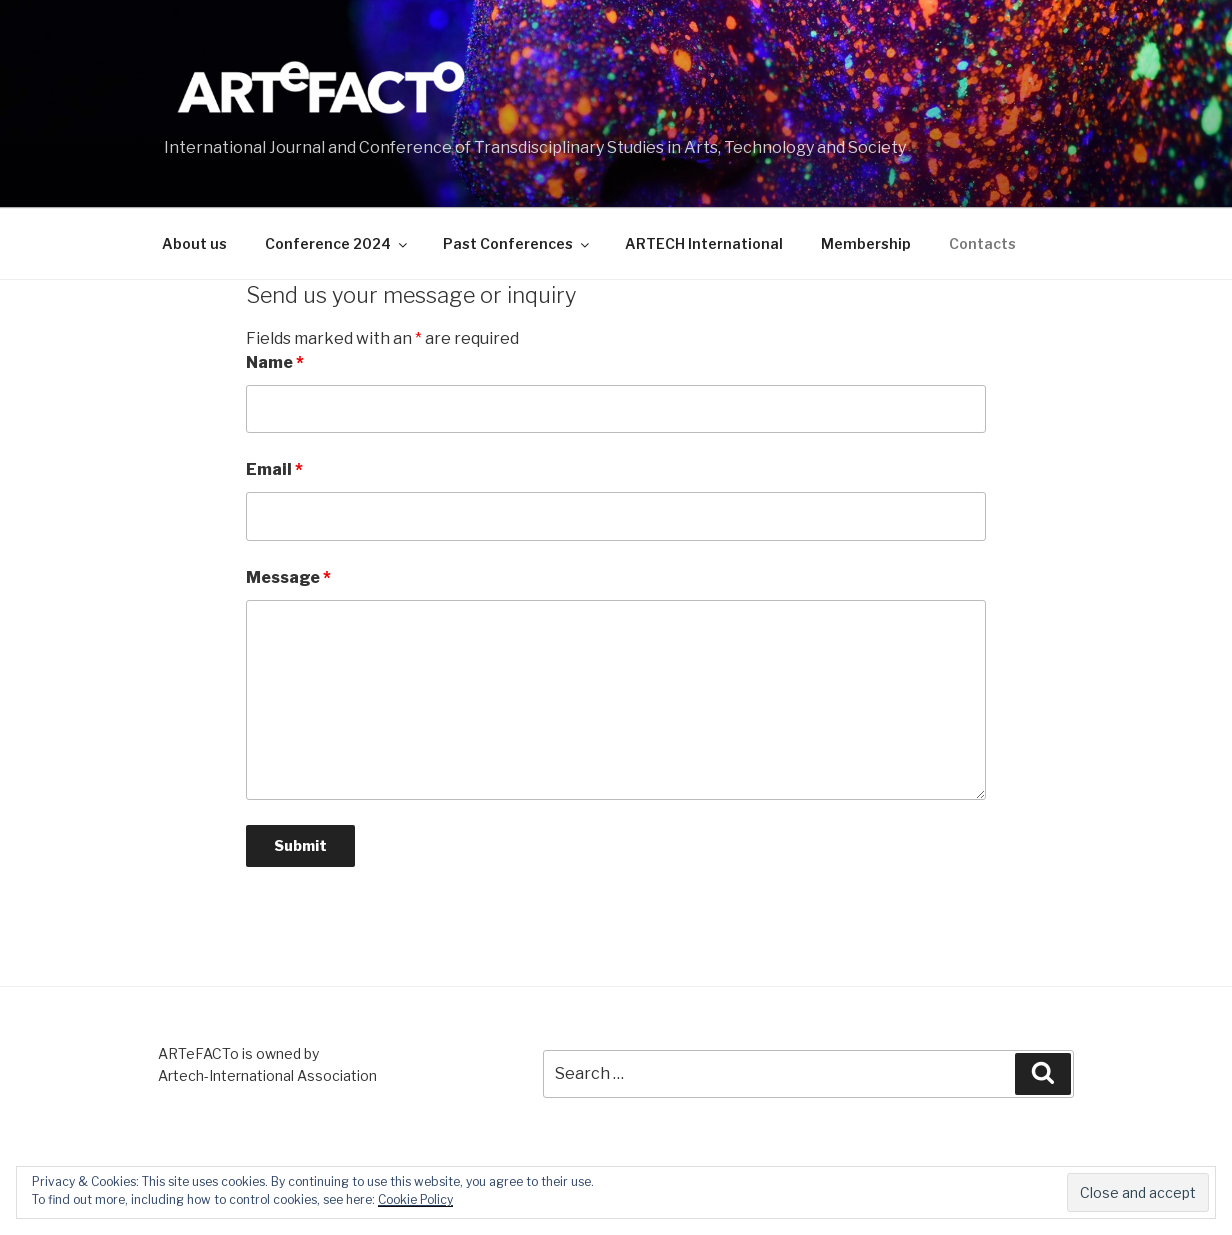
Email (274, 469)
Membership (866, 243)
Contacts (982, 243)
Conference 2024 (337, 243)
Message (288, 577)
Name (275, 362)
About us (194, 243)
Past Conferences (517, 243)
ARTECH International (704, 243)
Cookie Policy (415, 1199)
